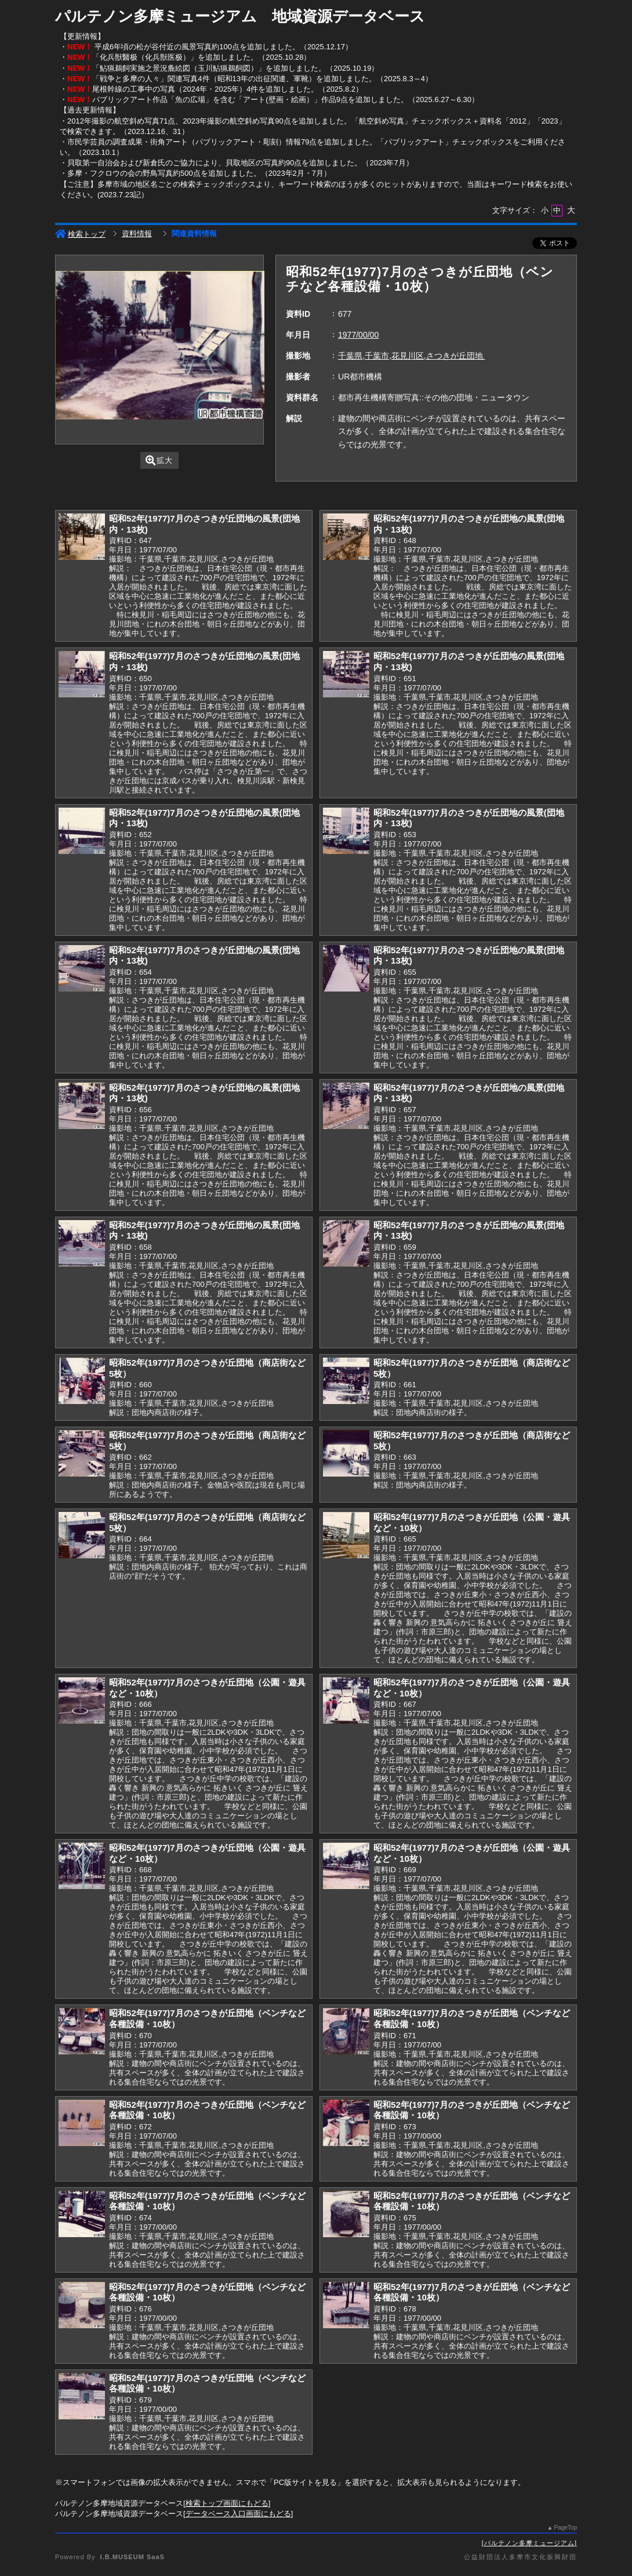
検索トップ (80, 234)
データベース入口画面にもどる (238, 2513)
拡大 (159, 460)
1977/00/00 (358, 334)
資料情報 (137, 233)
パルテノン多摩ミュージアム (529, 2542)
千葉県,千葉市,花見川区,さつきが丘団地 (411, 355)
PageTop (565, 2527)
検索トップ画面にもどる (227, 2503)
